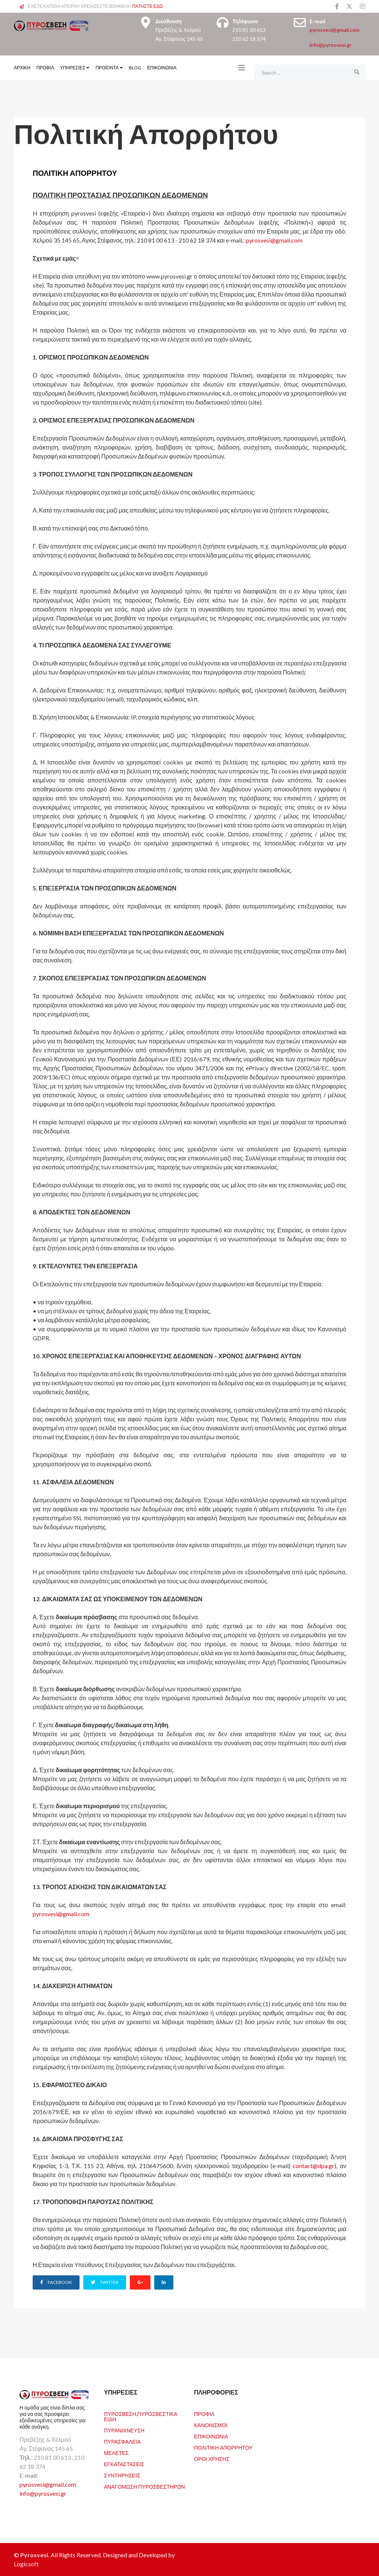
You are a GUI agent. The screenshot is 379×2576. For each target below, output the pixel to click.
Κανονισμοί (210, 2425)
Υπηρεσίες (73, 67)
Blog (135, 67)
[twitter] (349, 6)
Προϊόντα (107, 67)
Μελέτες (116, 2453)
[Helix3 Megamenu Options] (241, 67)
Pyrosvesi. (35, 2554)
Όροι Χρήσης (211, 2459)
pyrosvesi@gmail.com (334, 30)
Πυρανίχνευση (124, 2430)
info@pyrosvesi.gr (331, 45)
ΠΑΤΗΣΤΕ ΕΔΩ (147, 6)
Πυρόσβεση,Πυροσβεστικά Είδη (140, 2416)
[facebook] (337, 6)
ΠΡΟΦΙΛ (45, 67)
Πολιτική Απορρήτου (223, 2447)
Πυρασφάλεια (122, 2441)
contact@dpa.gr (313, 2165)
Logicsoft (26, 2563)
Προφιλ (204, 2414)
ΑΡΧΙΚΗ (22, 67)
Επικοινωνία (161, 67)
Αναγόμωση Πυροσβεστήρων (144, 2486)
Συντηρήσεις (122, 2475)
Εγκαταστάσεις (124, 2464)
